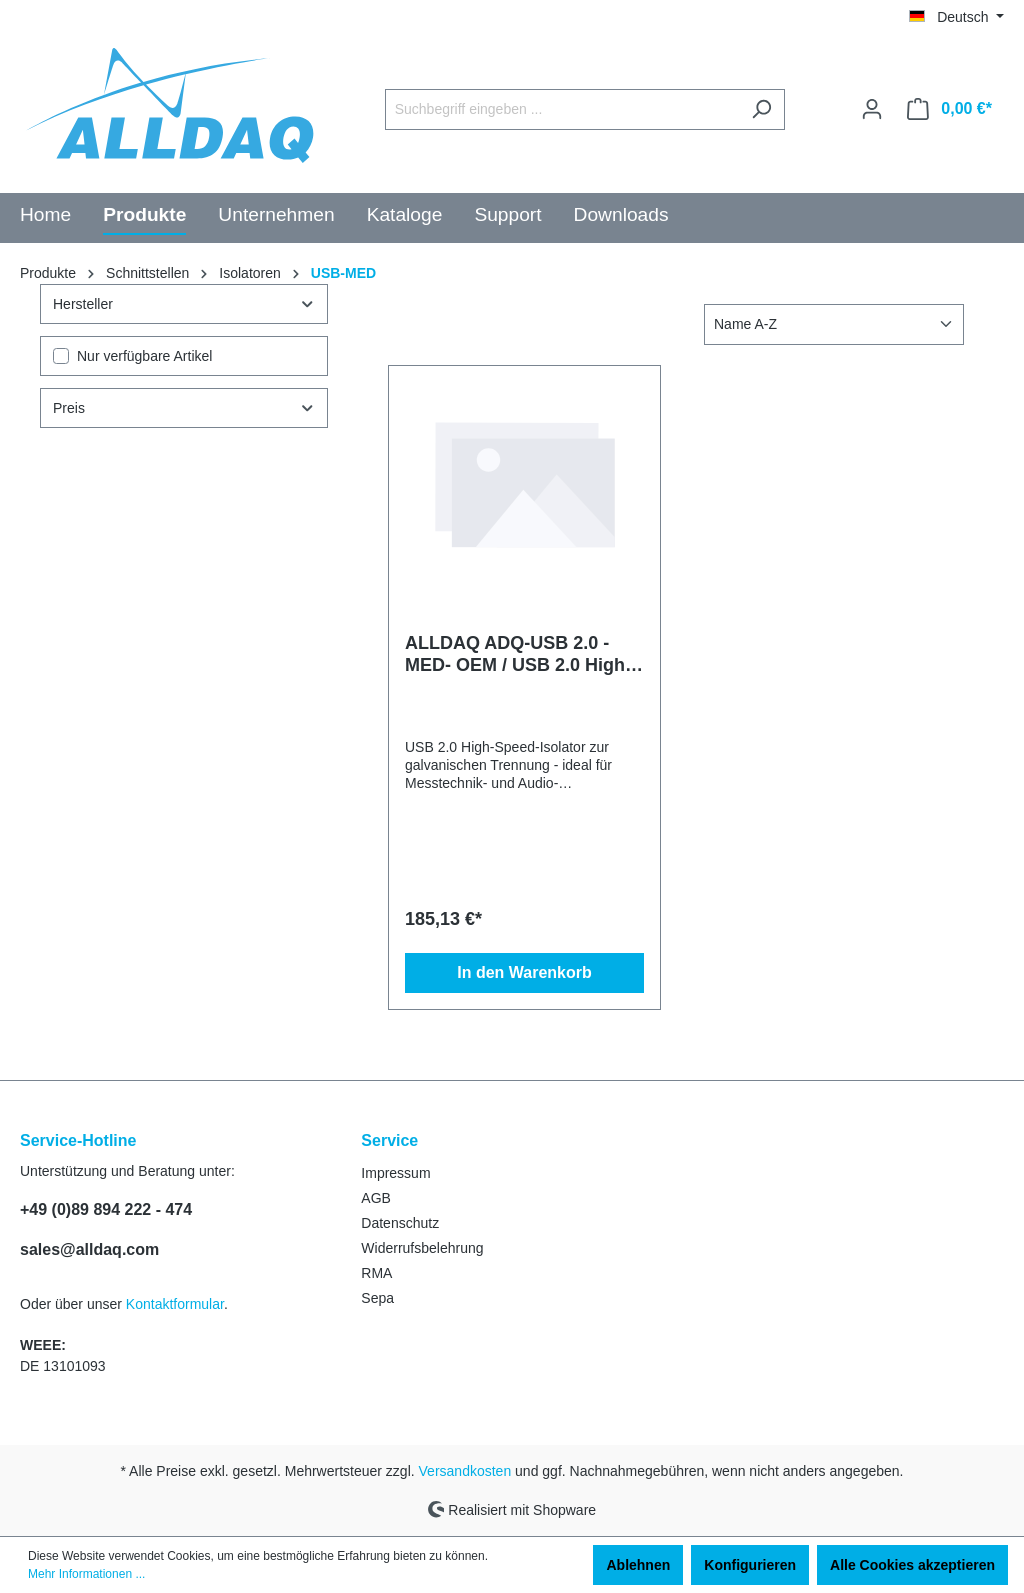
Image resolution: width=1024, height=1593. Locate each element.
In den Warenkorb (524, 972)
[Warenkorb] (949, 109)
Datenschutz (400, 1223)
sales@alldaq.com (89, 1249)
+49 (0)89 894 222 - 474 (106, 1209)
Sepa (377, 1298)
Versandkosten (465, 1471)
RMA (376, 1273)
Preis (184, 407)
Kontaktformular (175, 1304)
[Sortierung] (834, 324)
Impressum (395, 1173)
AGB (376, 1198)
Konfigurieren (750, 1565)
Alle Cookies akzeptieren (912, 1565)
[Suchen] (761, 109)
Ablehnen (638, 1565)
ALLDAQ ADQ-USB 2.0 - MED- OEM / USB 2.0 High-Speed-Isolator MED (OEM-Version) (519, 654)
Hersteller (184, 303)
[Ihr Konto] (872, 109)
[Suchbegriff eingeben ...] (562, 109)
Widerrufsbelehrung (422, 1248)
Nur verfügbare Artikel (144, 356)
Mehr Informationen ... (86, 1574)
